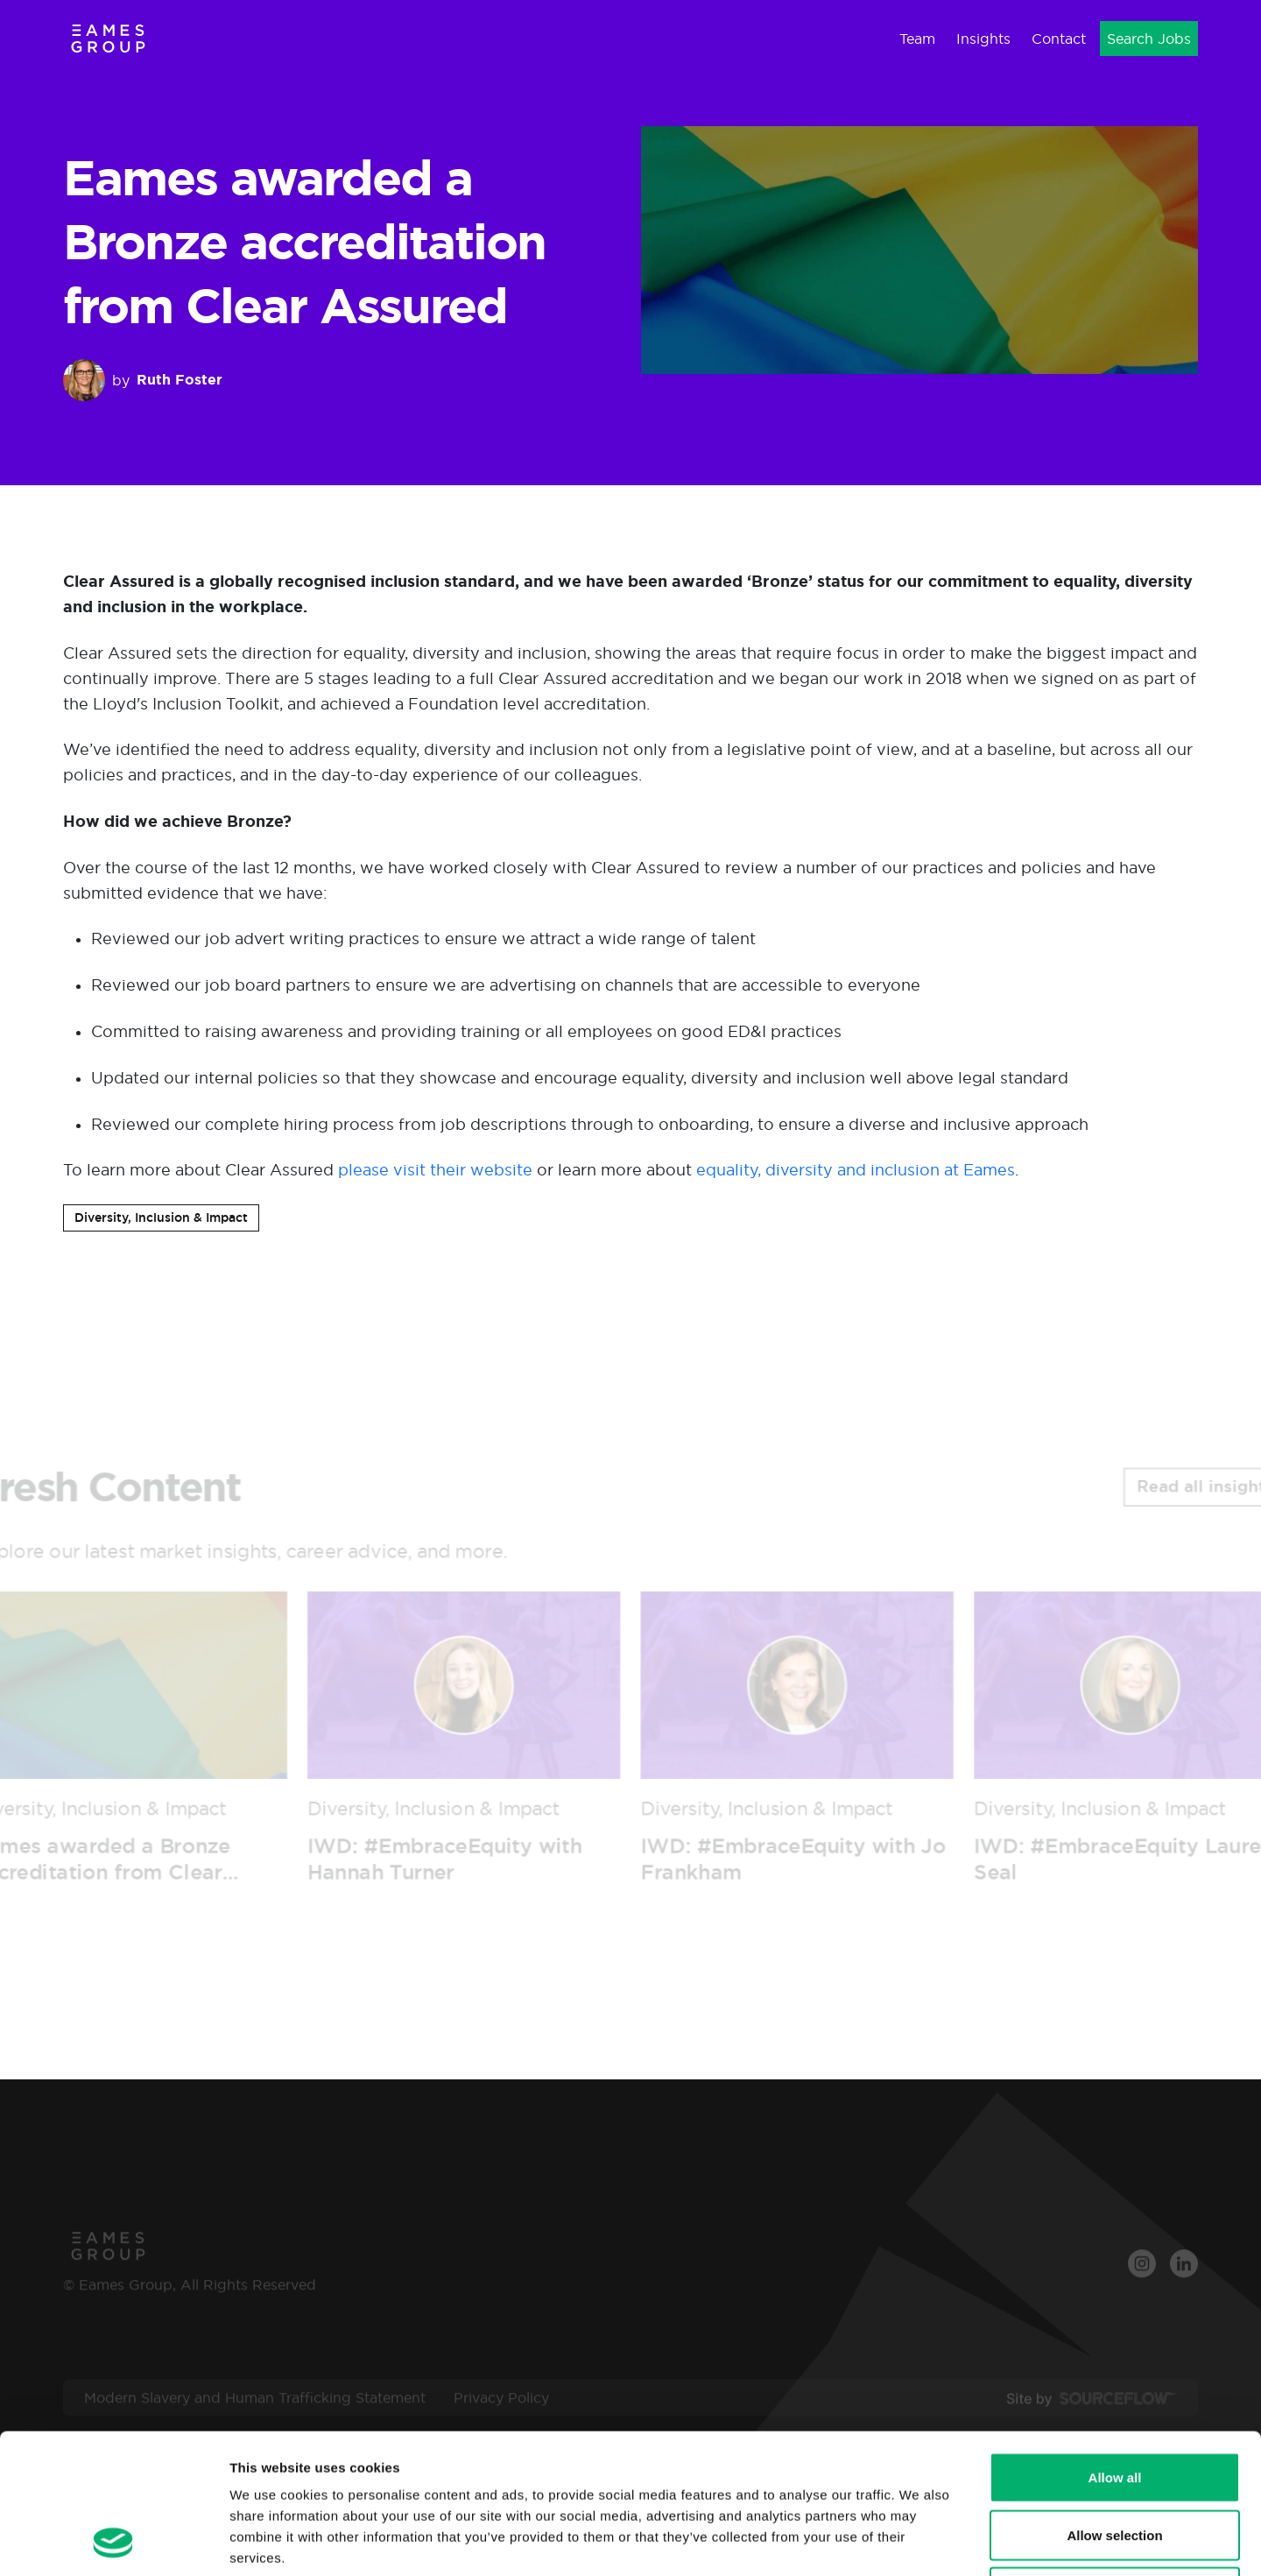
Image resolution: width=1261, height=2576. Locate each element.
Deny (1115, 2460)
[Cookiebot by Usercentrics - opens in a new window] (113, 2542)
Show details (919, 2541)
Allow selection (1114, 2403)
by (142, 380)
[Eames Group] (108, 38)
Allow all (1115, 2346)
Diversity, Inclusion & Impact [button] (161, 1217)
